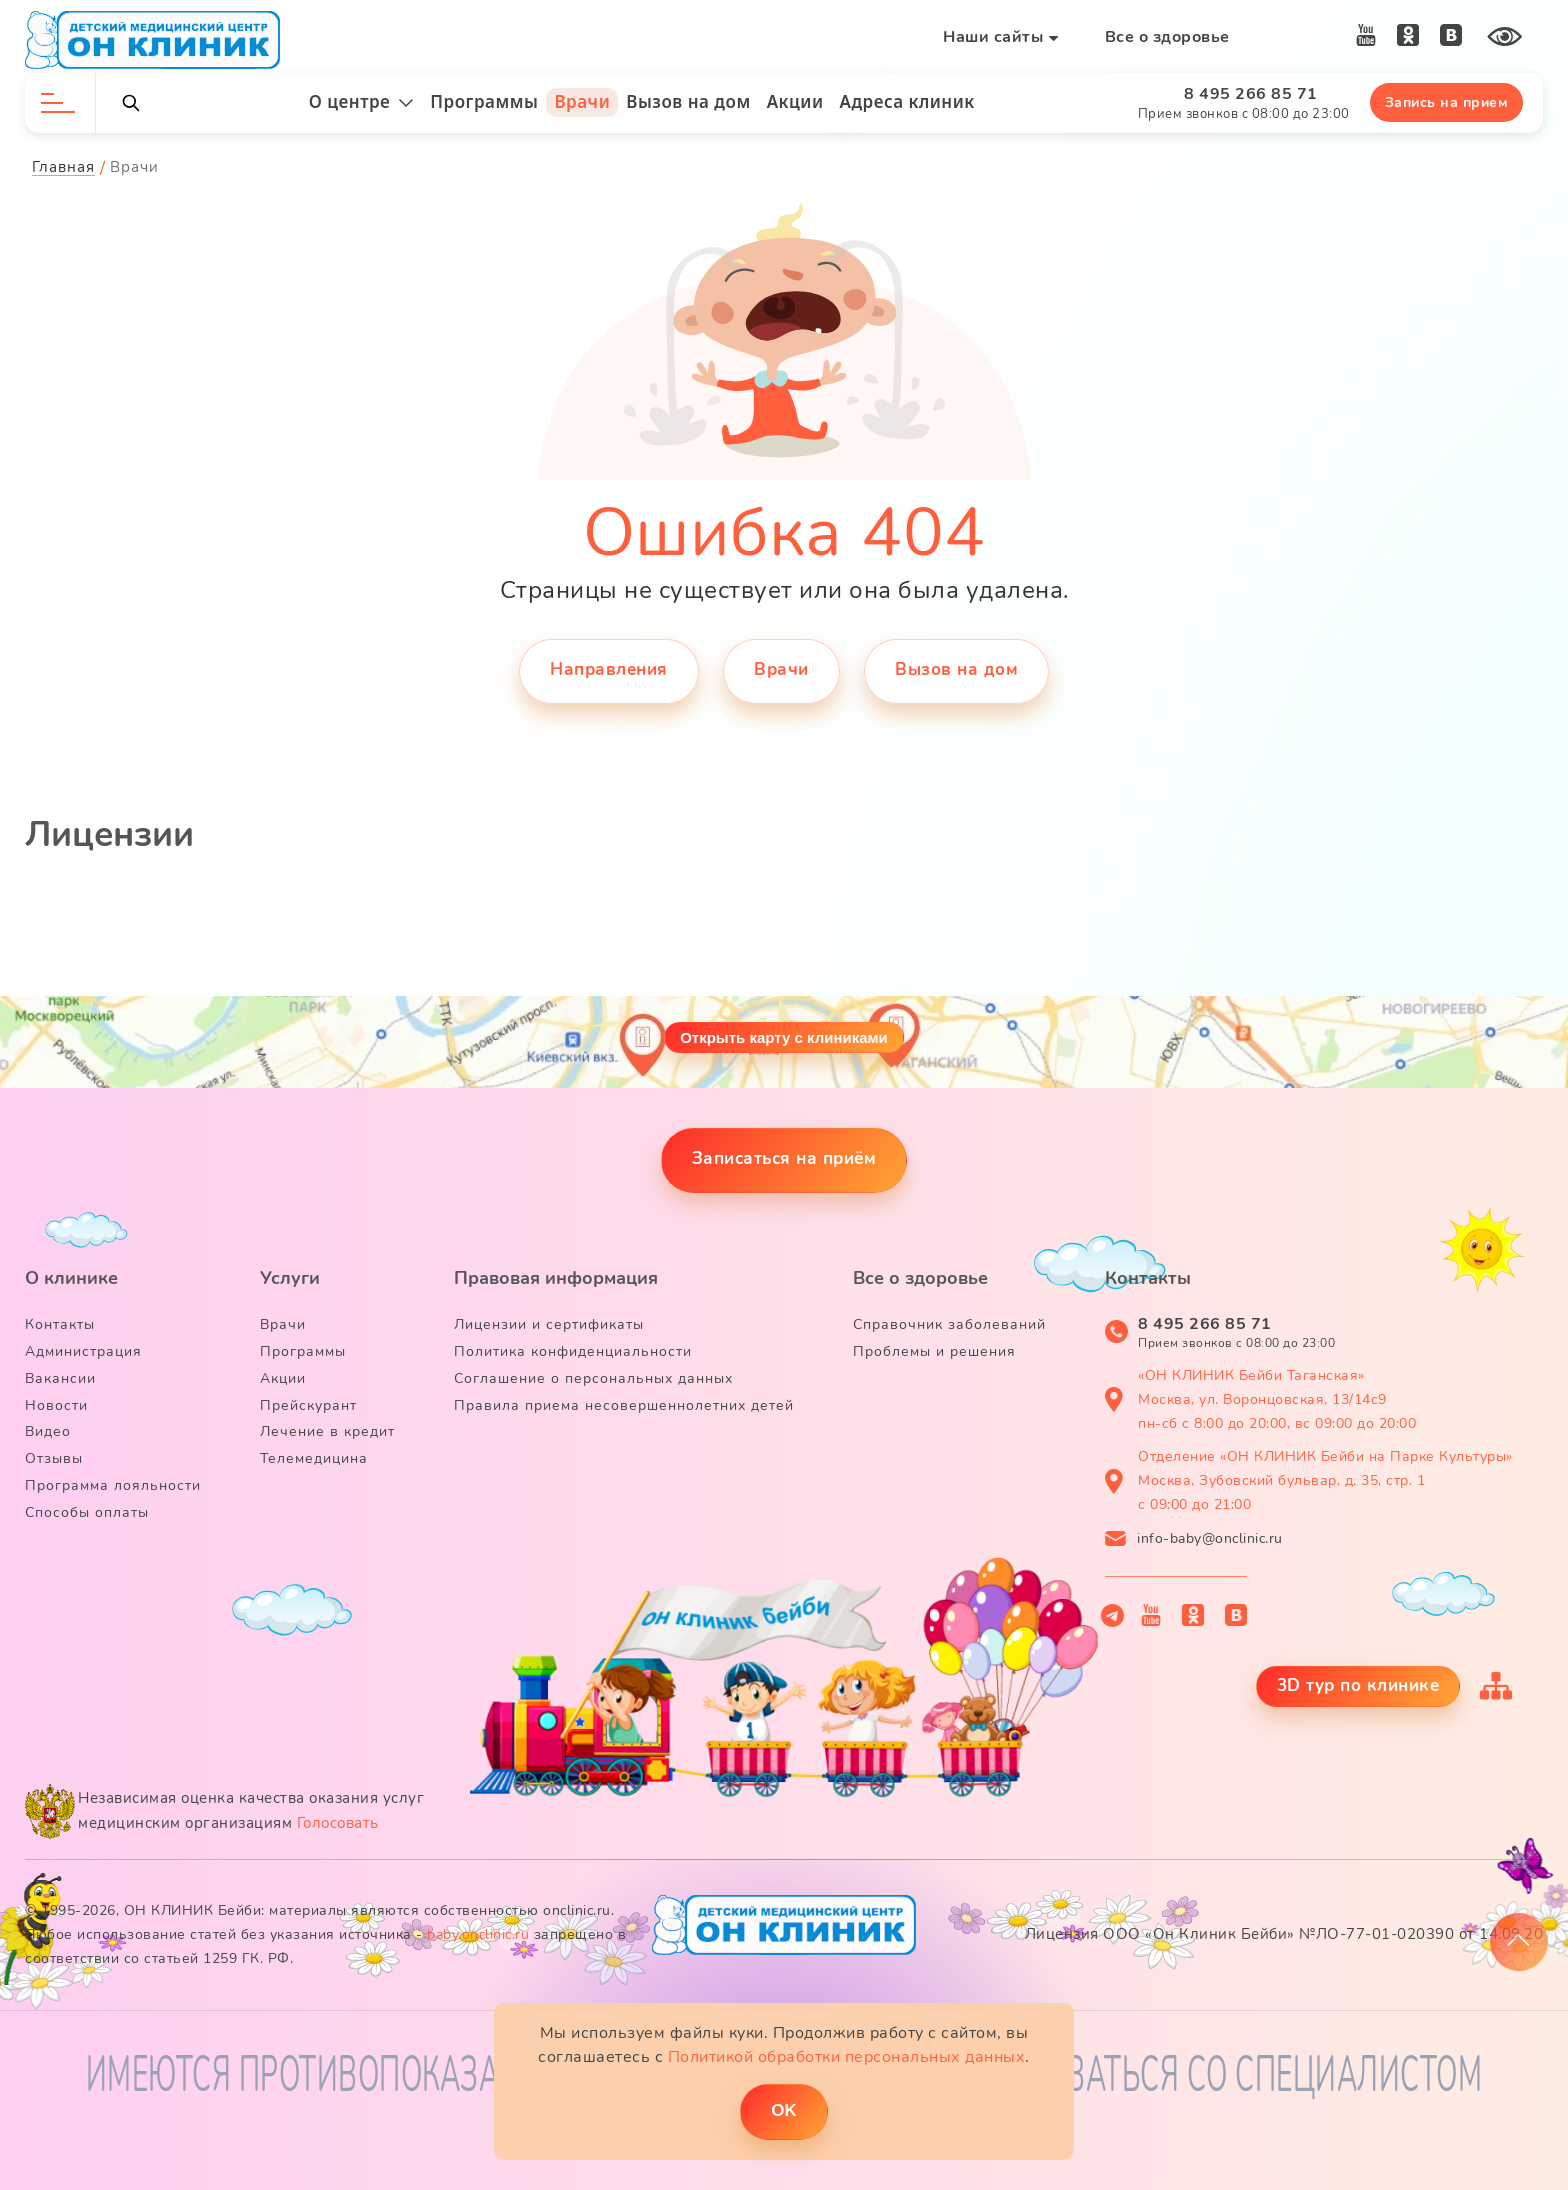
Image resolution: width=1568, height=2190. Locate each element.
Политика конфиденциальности (573, 1351)
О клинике (71, 1278)
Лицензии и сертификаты (549, 1324)
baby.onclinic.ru (478, 1934)
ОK (784, 2110)
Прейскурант (308, 1405)
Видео (48, 1431)
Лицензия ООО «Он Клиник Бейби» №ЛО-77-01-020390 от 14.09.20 (1284, 1934)
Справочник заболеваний (949, 1324)
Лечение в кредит (327, 1431)
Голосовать (338, 1823)
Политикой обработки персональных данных (847, 2057)
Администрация (83, 1351)
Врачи (582, 101)
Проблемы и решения (934, 1351)
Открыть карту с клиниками (784, 1037)
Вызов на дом (688, 101)
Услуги (290, 1278)
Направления (609, 669)
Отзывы (54, 1458)
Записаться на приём (784, 1158)
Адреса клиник (907, 101)
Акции (795, 101)
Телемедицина (314, 1458)
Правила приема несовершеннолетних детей (624, 1405)
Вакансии (60, 1378)
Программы (484, 101)
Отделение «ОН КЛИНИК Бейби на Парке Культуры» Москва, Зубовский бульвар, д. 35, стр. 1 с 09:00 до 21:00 (1325, 1480)
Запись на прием (1447, 102)
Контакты (60, 1324)
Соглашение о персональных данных (593, 1378)
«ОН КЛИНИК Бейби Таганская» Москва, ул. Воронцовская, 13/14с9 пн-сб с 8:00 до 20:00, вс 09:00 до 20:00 (1277, 1399)
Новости (56, 1405)
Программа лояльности (113, 1485)
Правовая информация (556, 1278)
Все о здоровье (1167, 37)
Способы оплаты (87, 1512)
